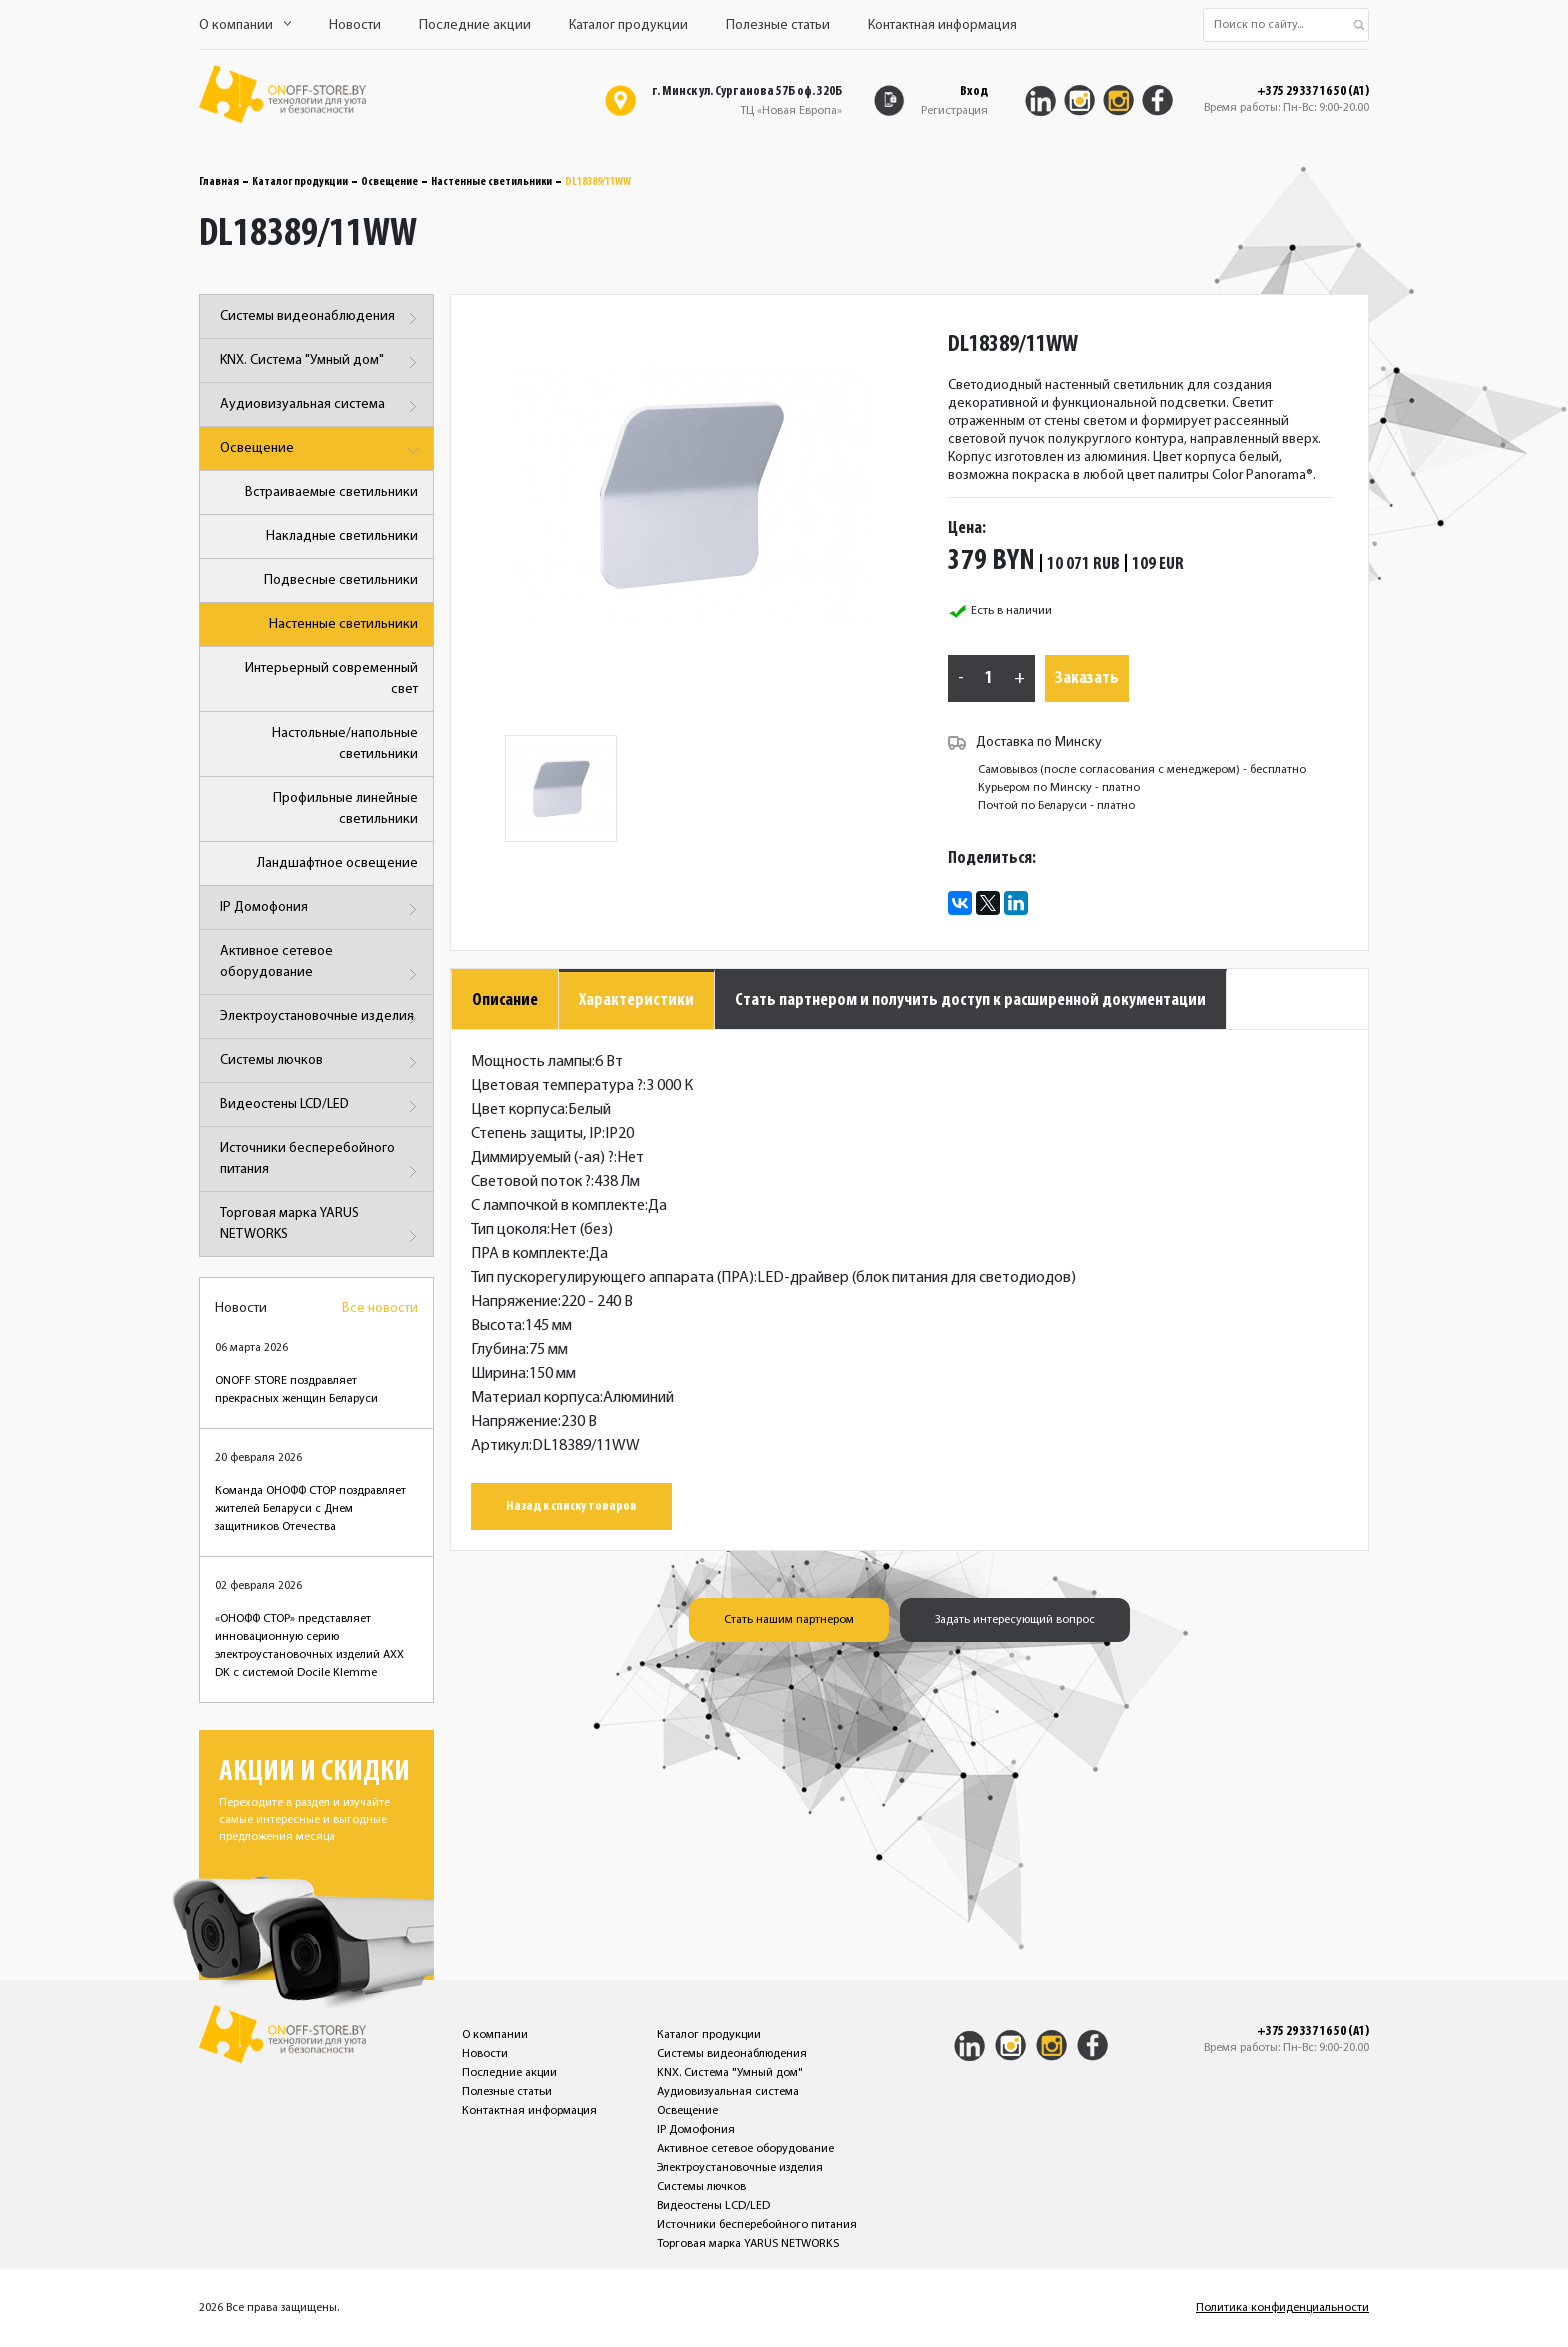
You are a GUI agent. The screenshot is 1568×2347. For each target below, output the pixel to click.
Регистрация (954, 111)
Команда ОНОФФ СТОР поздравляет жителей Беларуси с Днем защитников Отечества (310, 1509)
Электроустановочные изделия (321, 1018)
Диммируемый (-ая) (542, 1158)
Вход (974, 91)
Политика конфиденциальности (1282, 2308)
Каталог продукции (628, 25)
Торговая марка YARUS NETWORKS (321, 1227)
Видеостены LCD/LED (321, 1106)
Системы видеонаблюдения (321, 318)
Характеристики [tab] (636, 1000)
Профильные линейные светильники (345, 809)
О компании (245, 25)
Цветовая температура (557, 1086)
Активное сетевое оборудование (321, 965)
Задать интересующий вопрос (1015, 1620)
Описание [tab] (505, 1000)
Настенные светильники (491, 182)
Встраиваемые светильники (331, 492)
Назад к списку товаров (571, 1506)
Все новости (380, 1308)
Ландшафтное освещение (337, 863)
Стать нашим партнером (789, 1620)
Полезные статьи (778, 25)
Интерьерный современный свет (331, 679)
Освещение (389, 182)
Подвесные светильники (341, 580)
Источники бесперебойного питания (321, 1162)
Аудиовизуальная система (321, 406)
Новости (355, 25)
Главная (219, 182)
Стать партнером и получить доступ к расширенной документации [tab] (970, 1000)
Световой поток (531, 1182)
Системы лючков (321, 1062)
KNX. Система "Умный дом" (321, 362)
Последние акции (475, 25)
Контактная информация (942, 25)
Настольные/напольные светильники (345, 744)
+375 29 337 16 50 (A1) (1313, 92)
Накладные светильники (342, 536)
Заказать (1087, 678)
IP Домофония (321, 909)
